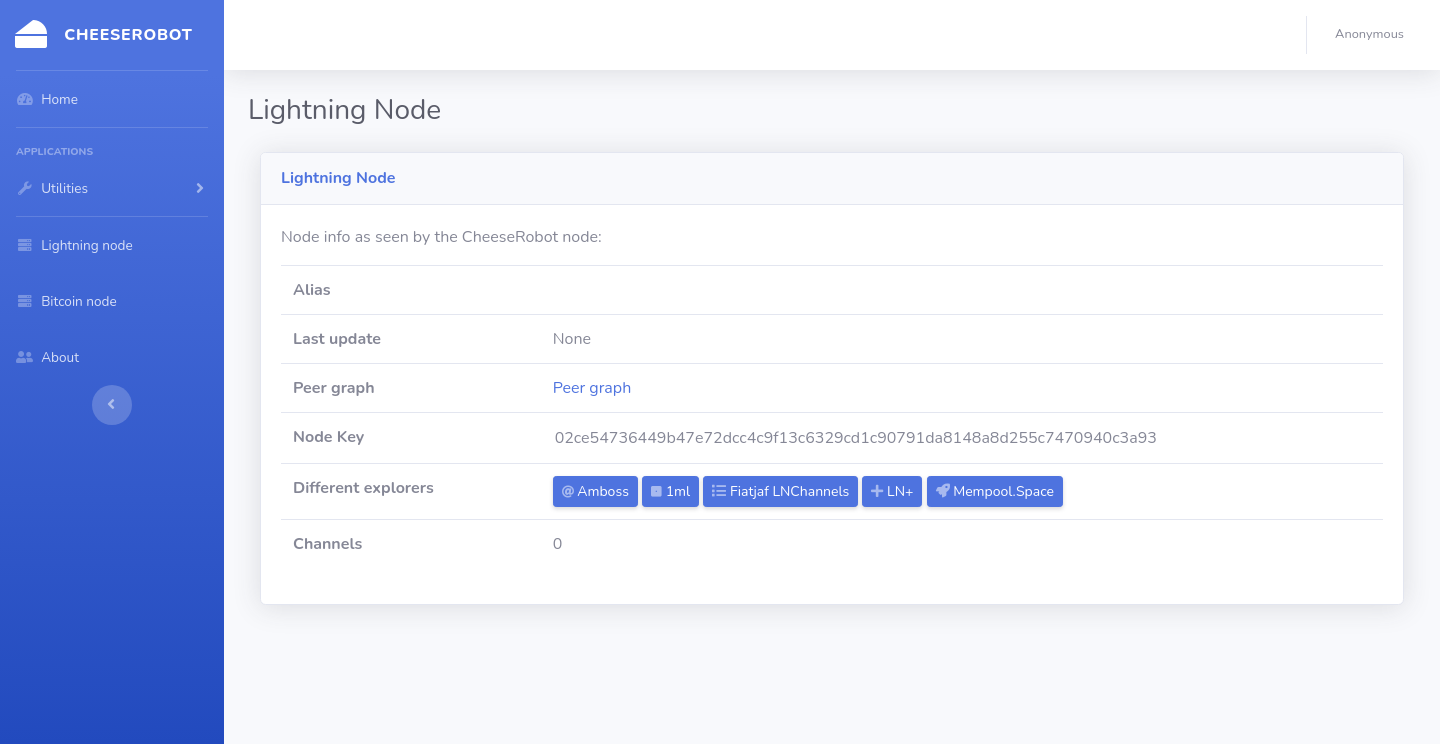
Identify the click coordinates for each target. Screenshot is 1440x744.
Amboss (595, 491)
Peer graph (592, 388)
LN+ (892, 491)
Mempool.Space (995, 491)
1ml (670, 491)
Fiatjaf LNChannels (780, 491)
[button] (1373, 35)
